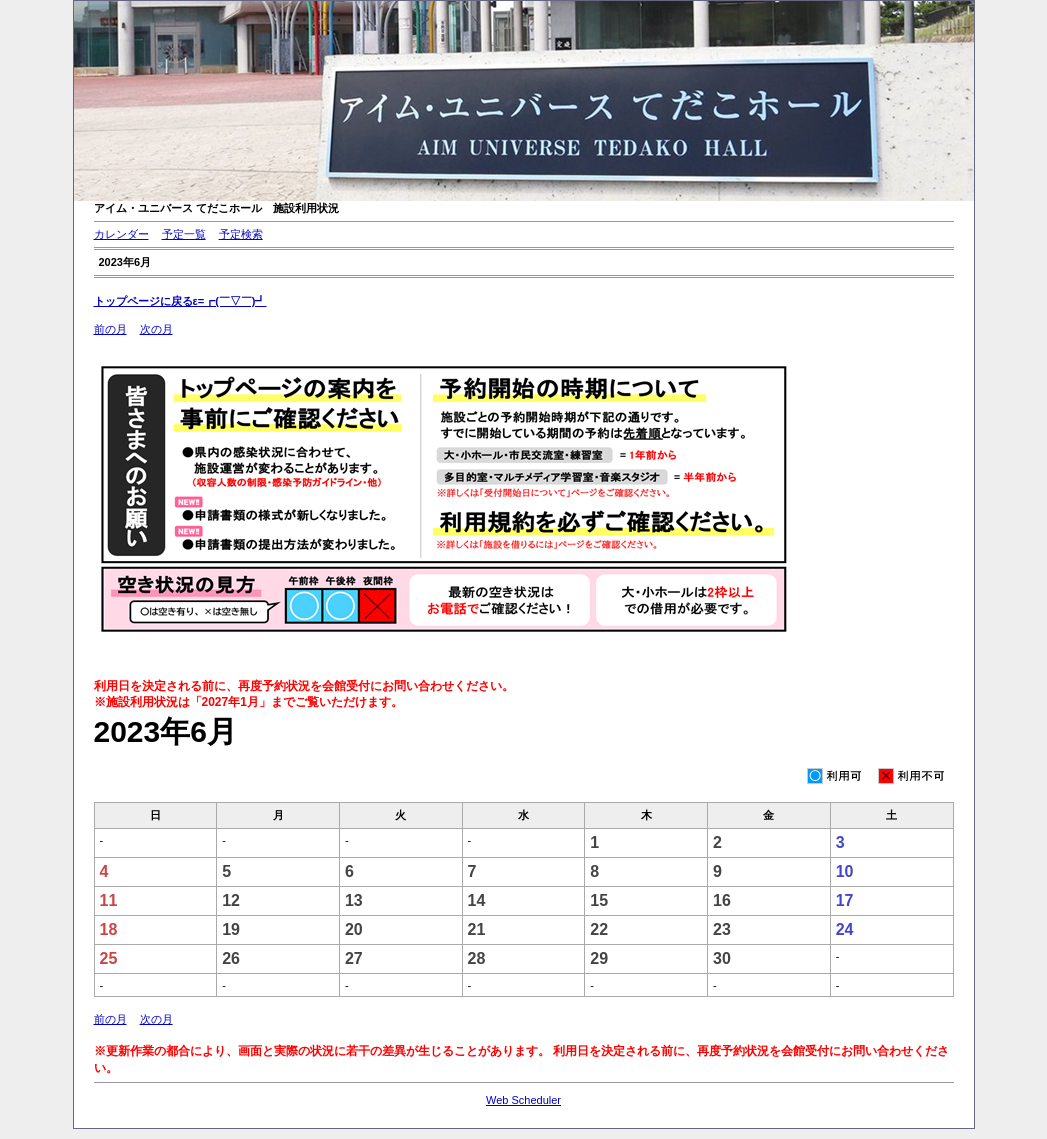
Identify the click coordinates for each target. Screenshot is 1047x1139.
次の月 (156, 329)
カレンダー (121, 234)
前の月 (110, 329)
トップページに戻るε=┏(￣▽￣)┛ (180, 301)
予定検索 (241, 234)
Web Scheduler (523, 1100)
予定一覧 (184, 234)
